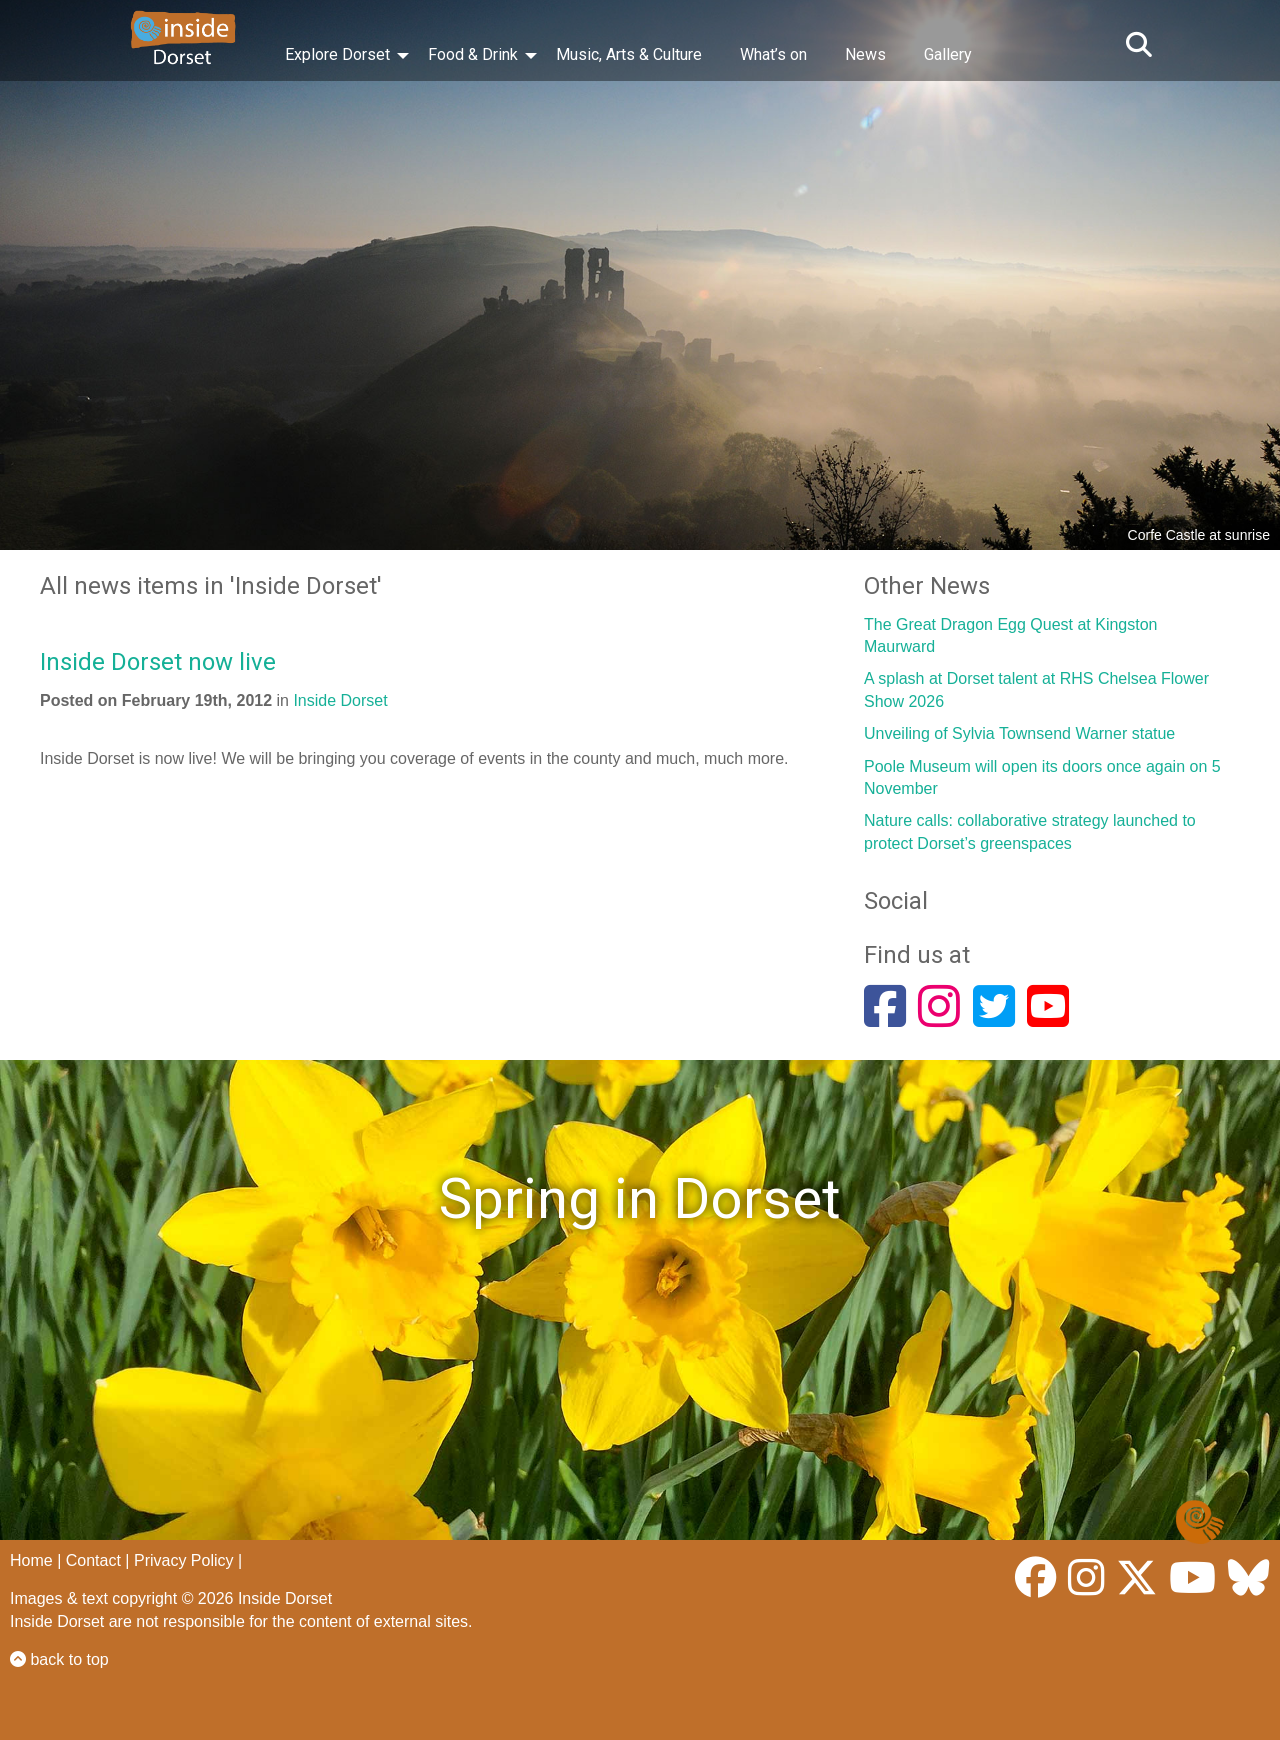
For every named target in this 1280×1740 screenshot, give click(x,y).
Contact (93, 1560)
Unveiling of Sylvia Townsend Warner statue (1019, 733)
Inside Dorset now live (158, 662)
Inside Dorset (340, 700)
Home (31, 1560)
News (865, 54)
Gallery (948, 54)
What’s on (773, 54)
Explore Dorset (337, 54)
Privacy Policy (184, 1560)
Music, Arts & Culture (629, 54)
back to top (59, 1659)
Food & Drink (473, 54)
